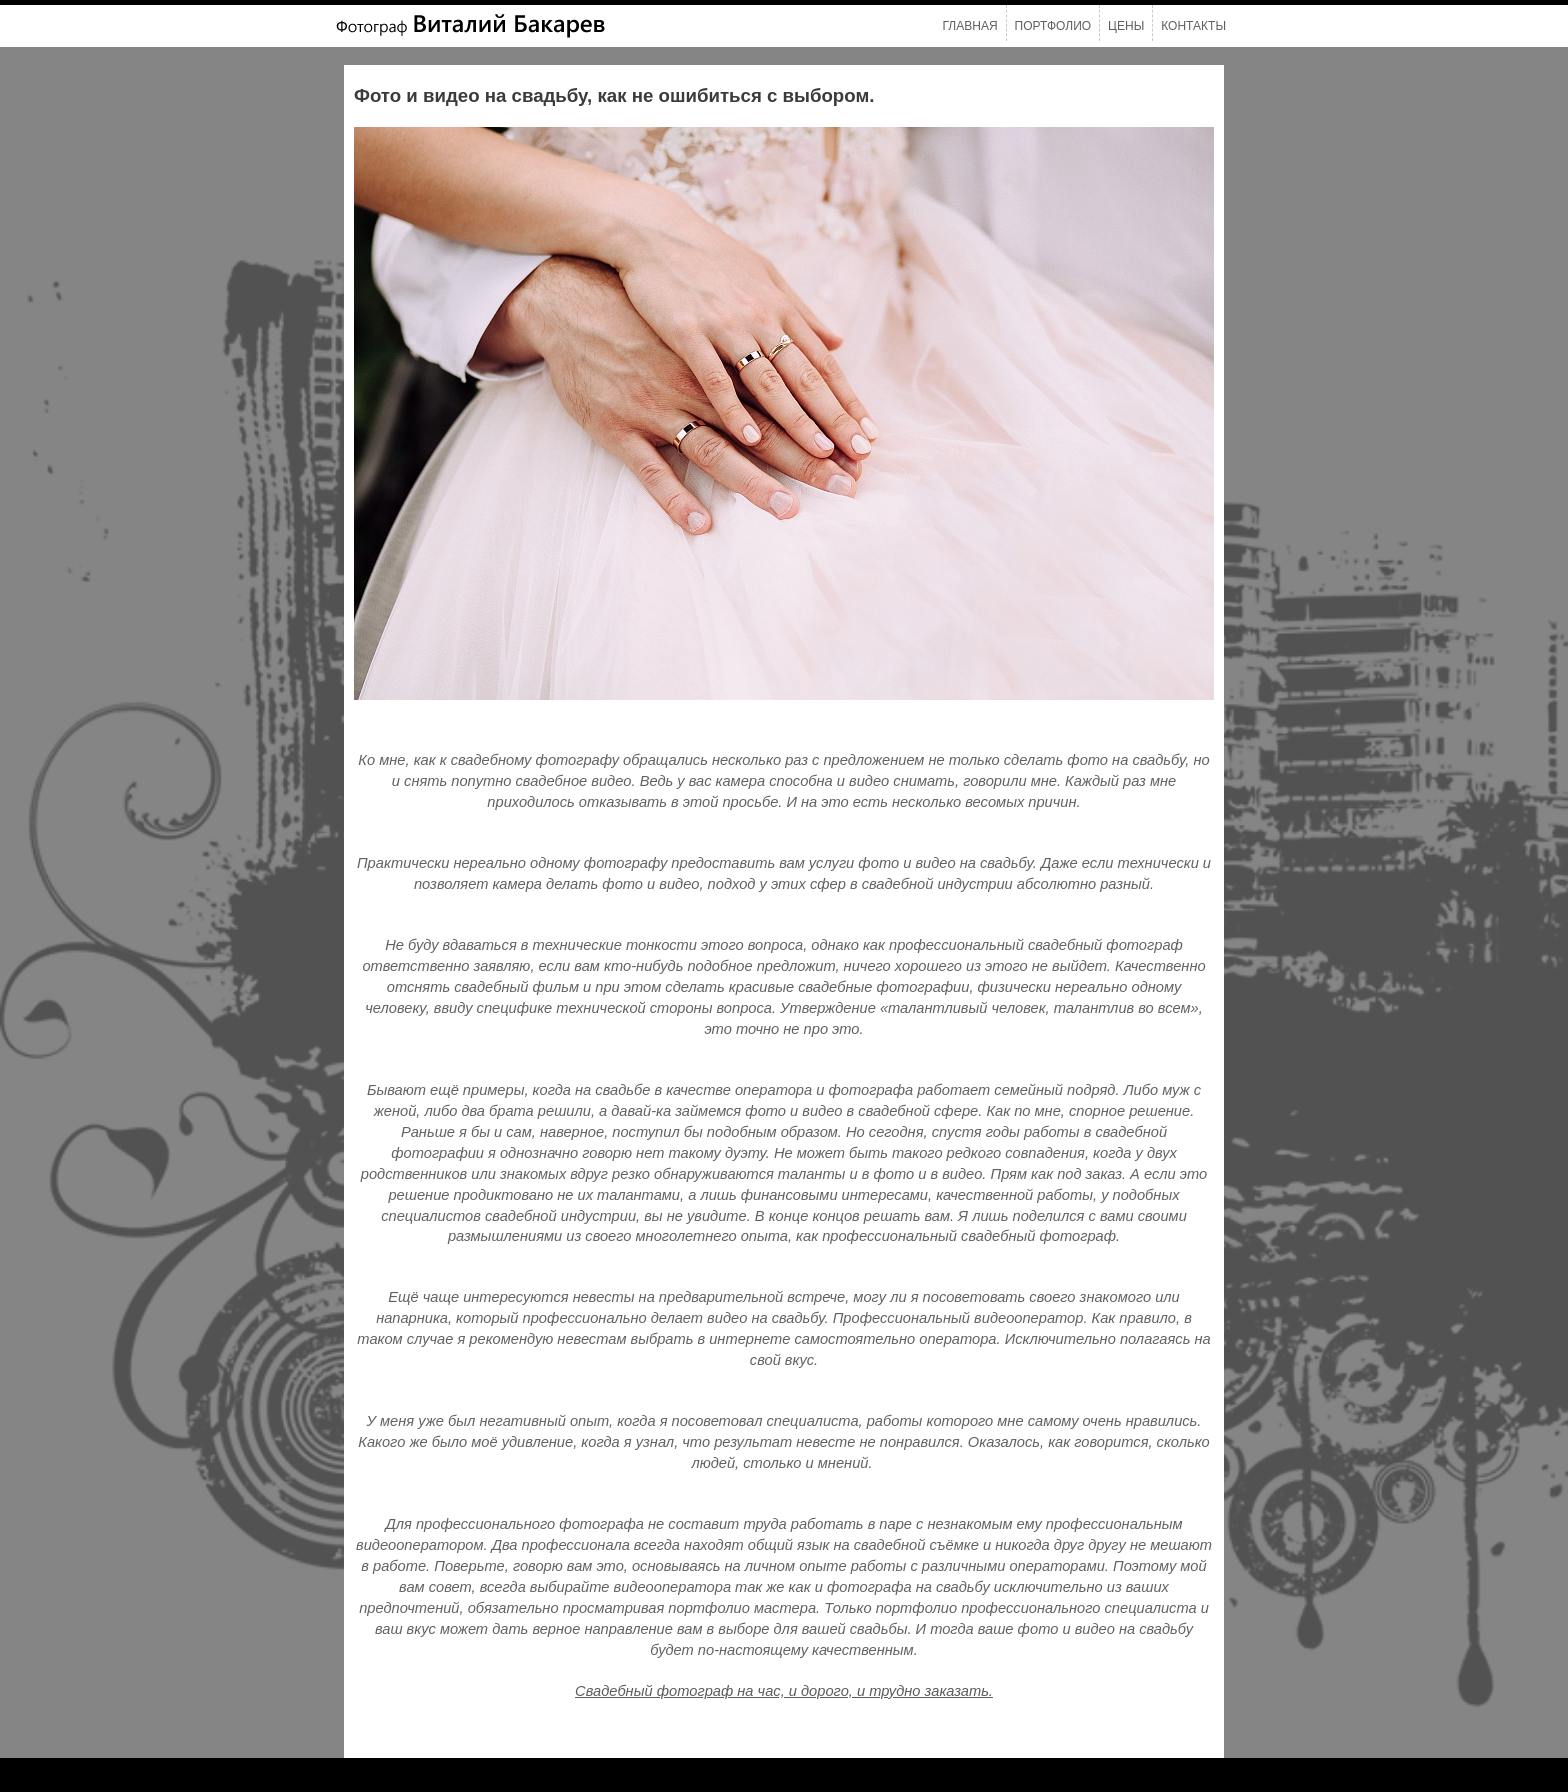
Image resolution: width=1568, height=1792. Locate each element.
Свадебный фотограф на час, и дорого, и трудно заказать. (784, 1691)
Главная (970, 26)
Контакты (1193, 26)
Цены (1126, 26)
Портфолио (1053, 26)
